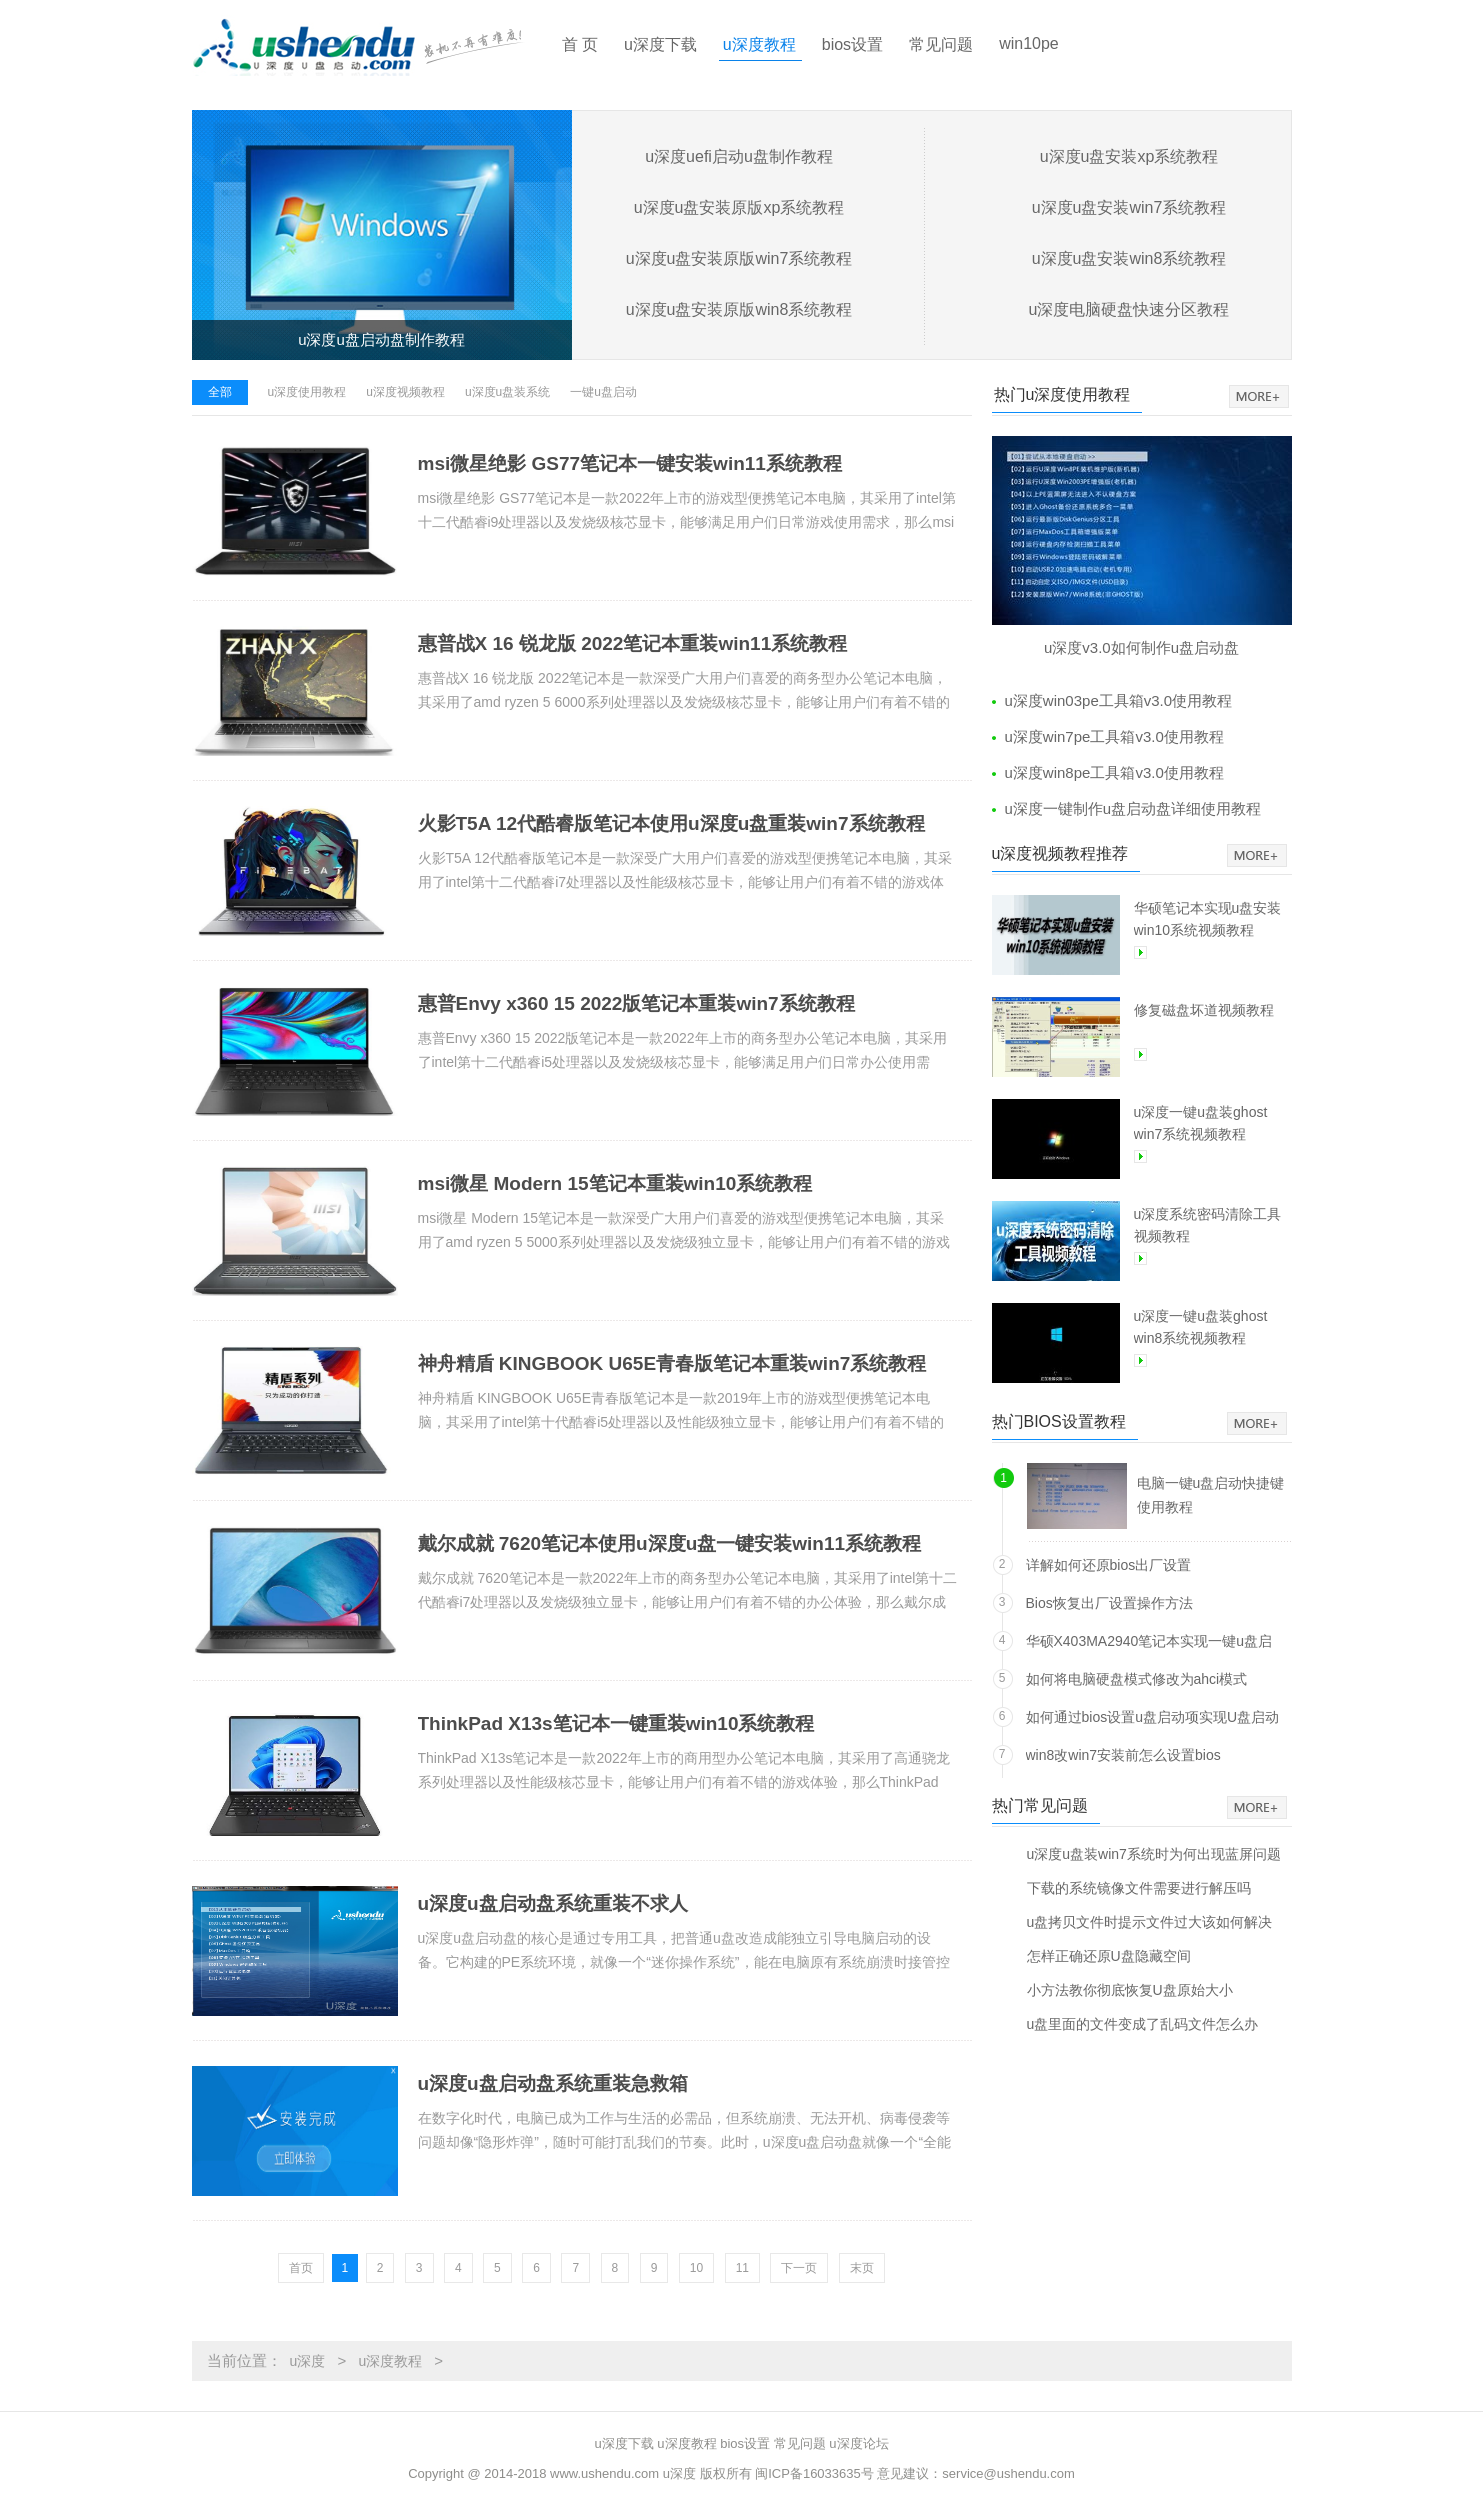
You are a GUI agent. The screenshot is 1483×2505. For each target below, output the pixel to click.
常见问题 (941, 44)
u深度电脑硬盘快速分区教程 (1129, 309)
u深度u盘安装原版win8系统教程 (739, 309)
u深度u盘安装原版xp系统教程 (739, 207)
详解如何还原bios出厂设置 (1109, 1565)
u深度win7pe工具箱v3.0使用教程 (1114, 736)
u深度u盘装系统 (507, 392)
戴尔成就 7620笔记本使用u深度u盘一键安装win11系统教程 (670, 1543)
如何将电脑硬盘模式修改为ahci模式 (1137, 1679)
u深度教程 (759, 44)
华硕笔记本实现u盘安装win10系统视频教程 (1208, 919)
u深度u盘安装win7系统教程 (1129, 207)
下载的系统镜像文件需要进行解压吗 (1139, 1887)
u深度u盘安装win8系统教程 (1129, 258)
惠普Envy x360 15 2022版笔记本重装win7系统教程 (636, 1003)
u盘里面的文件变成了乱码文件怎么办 (1143, 2023)
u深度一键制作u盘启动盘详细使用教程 (1133, 808)
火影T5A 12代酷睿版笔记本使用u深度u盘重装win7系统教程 (671, 823)
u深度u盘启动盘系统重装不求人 (553, 1903)
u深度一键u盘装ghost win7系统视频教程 (1201, 1123)
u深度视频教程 (405, 392)
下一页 (799, 2268)
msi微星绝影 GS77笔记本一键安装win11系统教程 (630, 463)
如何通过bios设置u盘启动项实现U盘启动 (1153, 1717)
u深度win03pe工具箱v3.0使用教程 (1119, 700)
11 (742, 2268)
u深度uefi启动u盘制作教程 (739, 156)
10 (696, 2268)
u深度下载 (660, 44)
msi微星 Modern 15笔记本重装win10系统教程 (615, 1183)
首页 (301, 2268)
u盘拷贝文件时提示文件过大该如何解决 (1150, 1921)
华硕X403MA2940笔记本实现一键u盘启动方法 (1149, 1644)
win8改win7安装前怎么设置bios (1123, 1755)
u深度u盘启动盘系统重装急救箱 (553, 2083)
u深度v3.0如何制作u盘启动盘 (1141, 647)
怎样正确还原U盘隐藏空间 (1109, 1955)
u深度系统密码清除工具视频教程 (1208, 1225)
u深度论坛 (858, 2443)
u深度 (308, 2361)
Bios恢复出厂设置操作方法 (1109, 1603)
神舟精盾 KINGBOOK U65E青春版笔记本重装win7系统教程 (672, 1363)
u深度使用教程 (307, 392)
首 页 (580, 44)
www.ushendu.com (604, 2473)
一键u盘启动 (603, 392)
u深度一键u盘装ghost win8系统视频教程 (1201, 1327)
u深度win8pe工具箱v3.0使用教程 (1114, 772)
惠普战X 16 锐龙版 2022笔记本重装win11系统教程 (633, 643)
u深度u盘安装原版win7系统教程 (739, 258)
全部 (220, 392)
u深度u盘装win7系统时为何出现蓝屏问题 (1154, 1853)
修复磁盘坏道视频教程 (1204, 1010)
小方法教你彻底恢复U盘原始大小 (1130, 1989)
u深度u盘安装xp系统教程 (1129, 156)
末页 (862, 2268)
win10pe (1029, 43)
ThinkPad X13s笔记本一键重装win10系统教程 (616, 1723)
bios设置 (852, 44)
